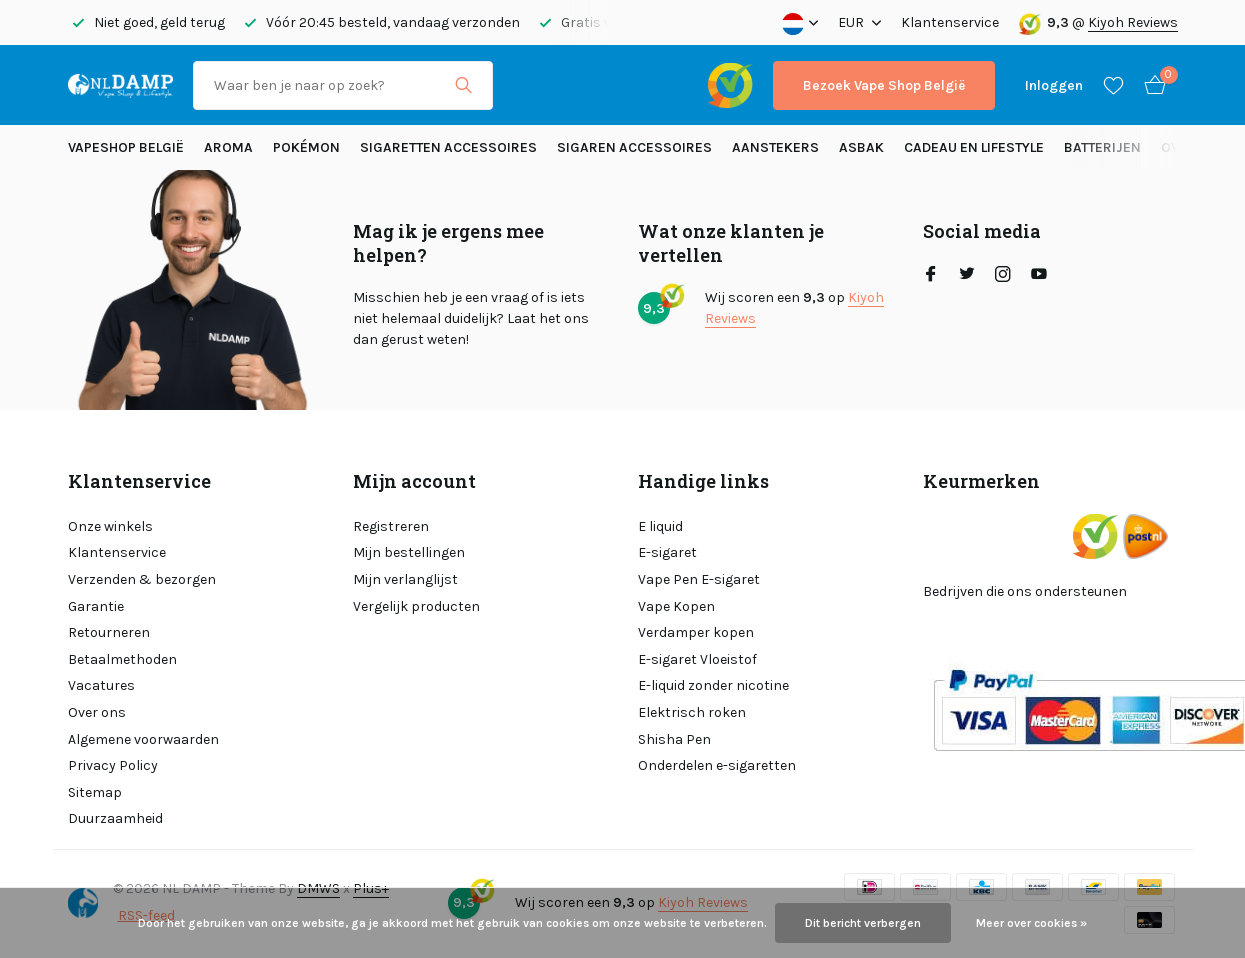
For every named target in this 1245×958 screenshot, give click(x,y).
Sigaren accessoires (634, 147)
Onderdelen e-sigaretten (717, 765)
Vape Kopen (676, 606)
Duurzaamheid (115, 818)
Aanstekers (775, 147)
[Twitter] (967, 276)
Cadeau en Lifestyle (974, 147)
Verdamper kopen (696, 632)
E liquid (660, 526)
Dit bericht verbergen (863, 923)
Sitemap (95, 792)
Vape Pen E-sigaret (699, 579)
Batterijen (1102, 147)
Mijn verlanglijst (405, 579)
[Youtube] (1039, 276)
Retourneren (109, 632)
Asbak (861, 147)
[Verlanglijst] (1113, 85)
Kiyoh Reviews (1133, 22)
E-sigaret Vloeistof (697, 659)
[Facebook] (931, 276)
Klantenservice (950, 22)
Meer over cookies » (1031, 923)
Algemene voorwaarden (143, 739)
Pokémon (306, 147)
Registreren (391, 526)
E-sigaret (667, 552)
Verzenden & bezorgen (142, 579)
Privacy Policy (113, 765)
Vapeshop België (126, 147)
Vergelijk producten (416, 606)
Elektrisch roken (692, 712)
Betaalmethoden (122, 659)
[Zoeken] (343, 85)
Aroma (228, 147)
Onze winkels (110, 526)
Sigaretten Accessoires (448, 147)
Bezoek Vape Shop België (884, 85)
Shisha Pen (674, 739)
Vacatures (101, 685)
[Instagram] (1003, 276)
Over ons (97, 712)
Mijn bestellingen (409, 552)
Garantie (96, 606)
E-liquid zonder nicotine (713, 685)
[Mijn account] (1054, 85)
